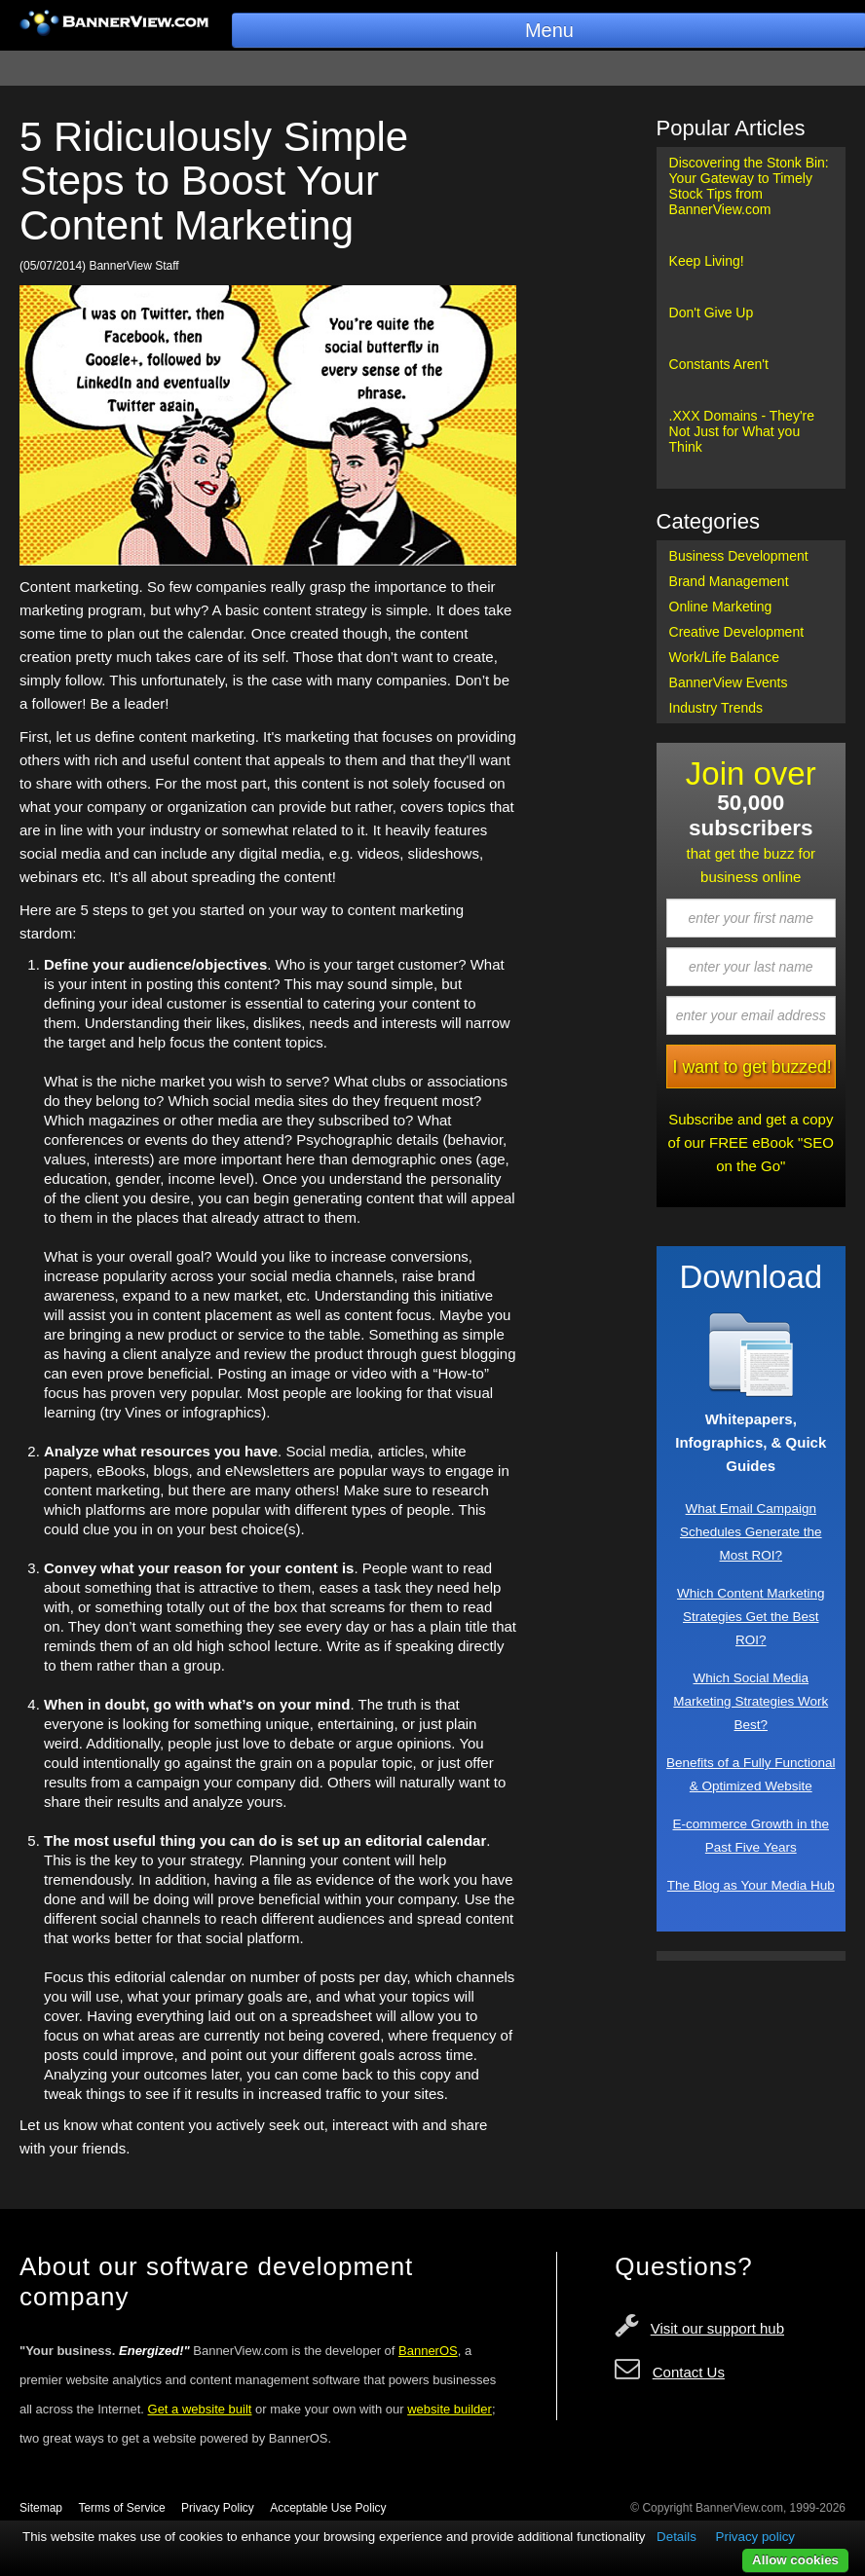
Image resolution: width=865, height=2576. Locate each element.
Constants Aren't (719, 364)
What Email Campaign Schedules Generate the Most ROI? (751, 1532)
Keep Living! (706, 261)
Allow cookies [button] (795, 2560)
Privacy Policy (217, 2508)
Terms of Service (121, 2508)
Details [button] (676, 2536)
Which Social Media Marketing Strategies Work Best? (750, 1701)
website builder (449, 2409)
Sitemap (40, 2508)
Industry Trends (716, 708)
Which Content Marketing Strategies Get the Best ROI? (751, 1616)
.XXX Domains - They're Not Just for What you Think (741, 431)
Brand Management (729, 581)
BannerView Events (728, 682)
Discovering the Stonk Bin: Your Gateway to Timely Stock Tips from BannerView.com (749, 186)
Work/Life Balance (724, 657)
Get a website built (200, 2409)
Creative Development (737, 632)
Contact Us (689, 2372)
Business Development (739, 556)
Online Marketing (720, 606)
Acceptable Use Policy (328, 2508)
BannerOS (428, 2350)
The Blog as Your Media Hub (751, 1885)
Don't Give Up (711, 312)
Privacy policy (755, 2536)
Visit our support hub (717, 2328)
